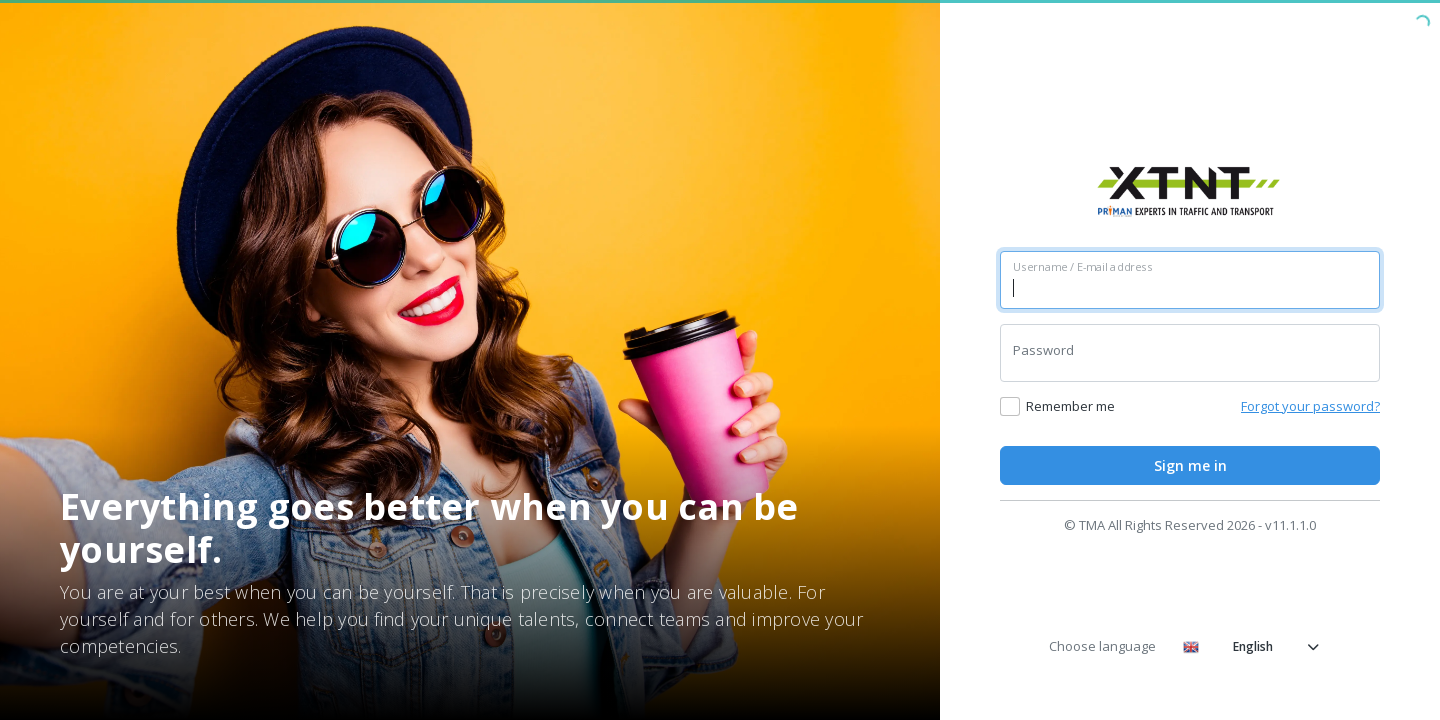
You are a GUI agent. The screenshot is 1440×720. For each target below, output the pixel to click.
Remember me (1070, 406)
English (1251, 646)
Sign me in (1190, 465)
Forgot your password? (1310, 406)
